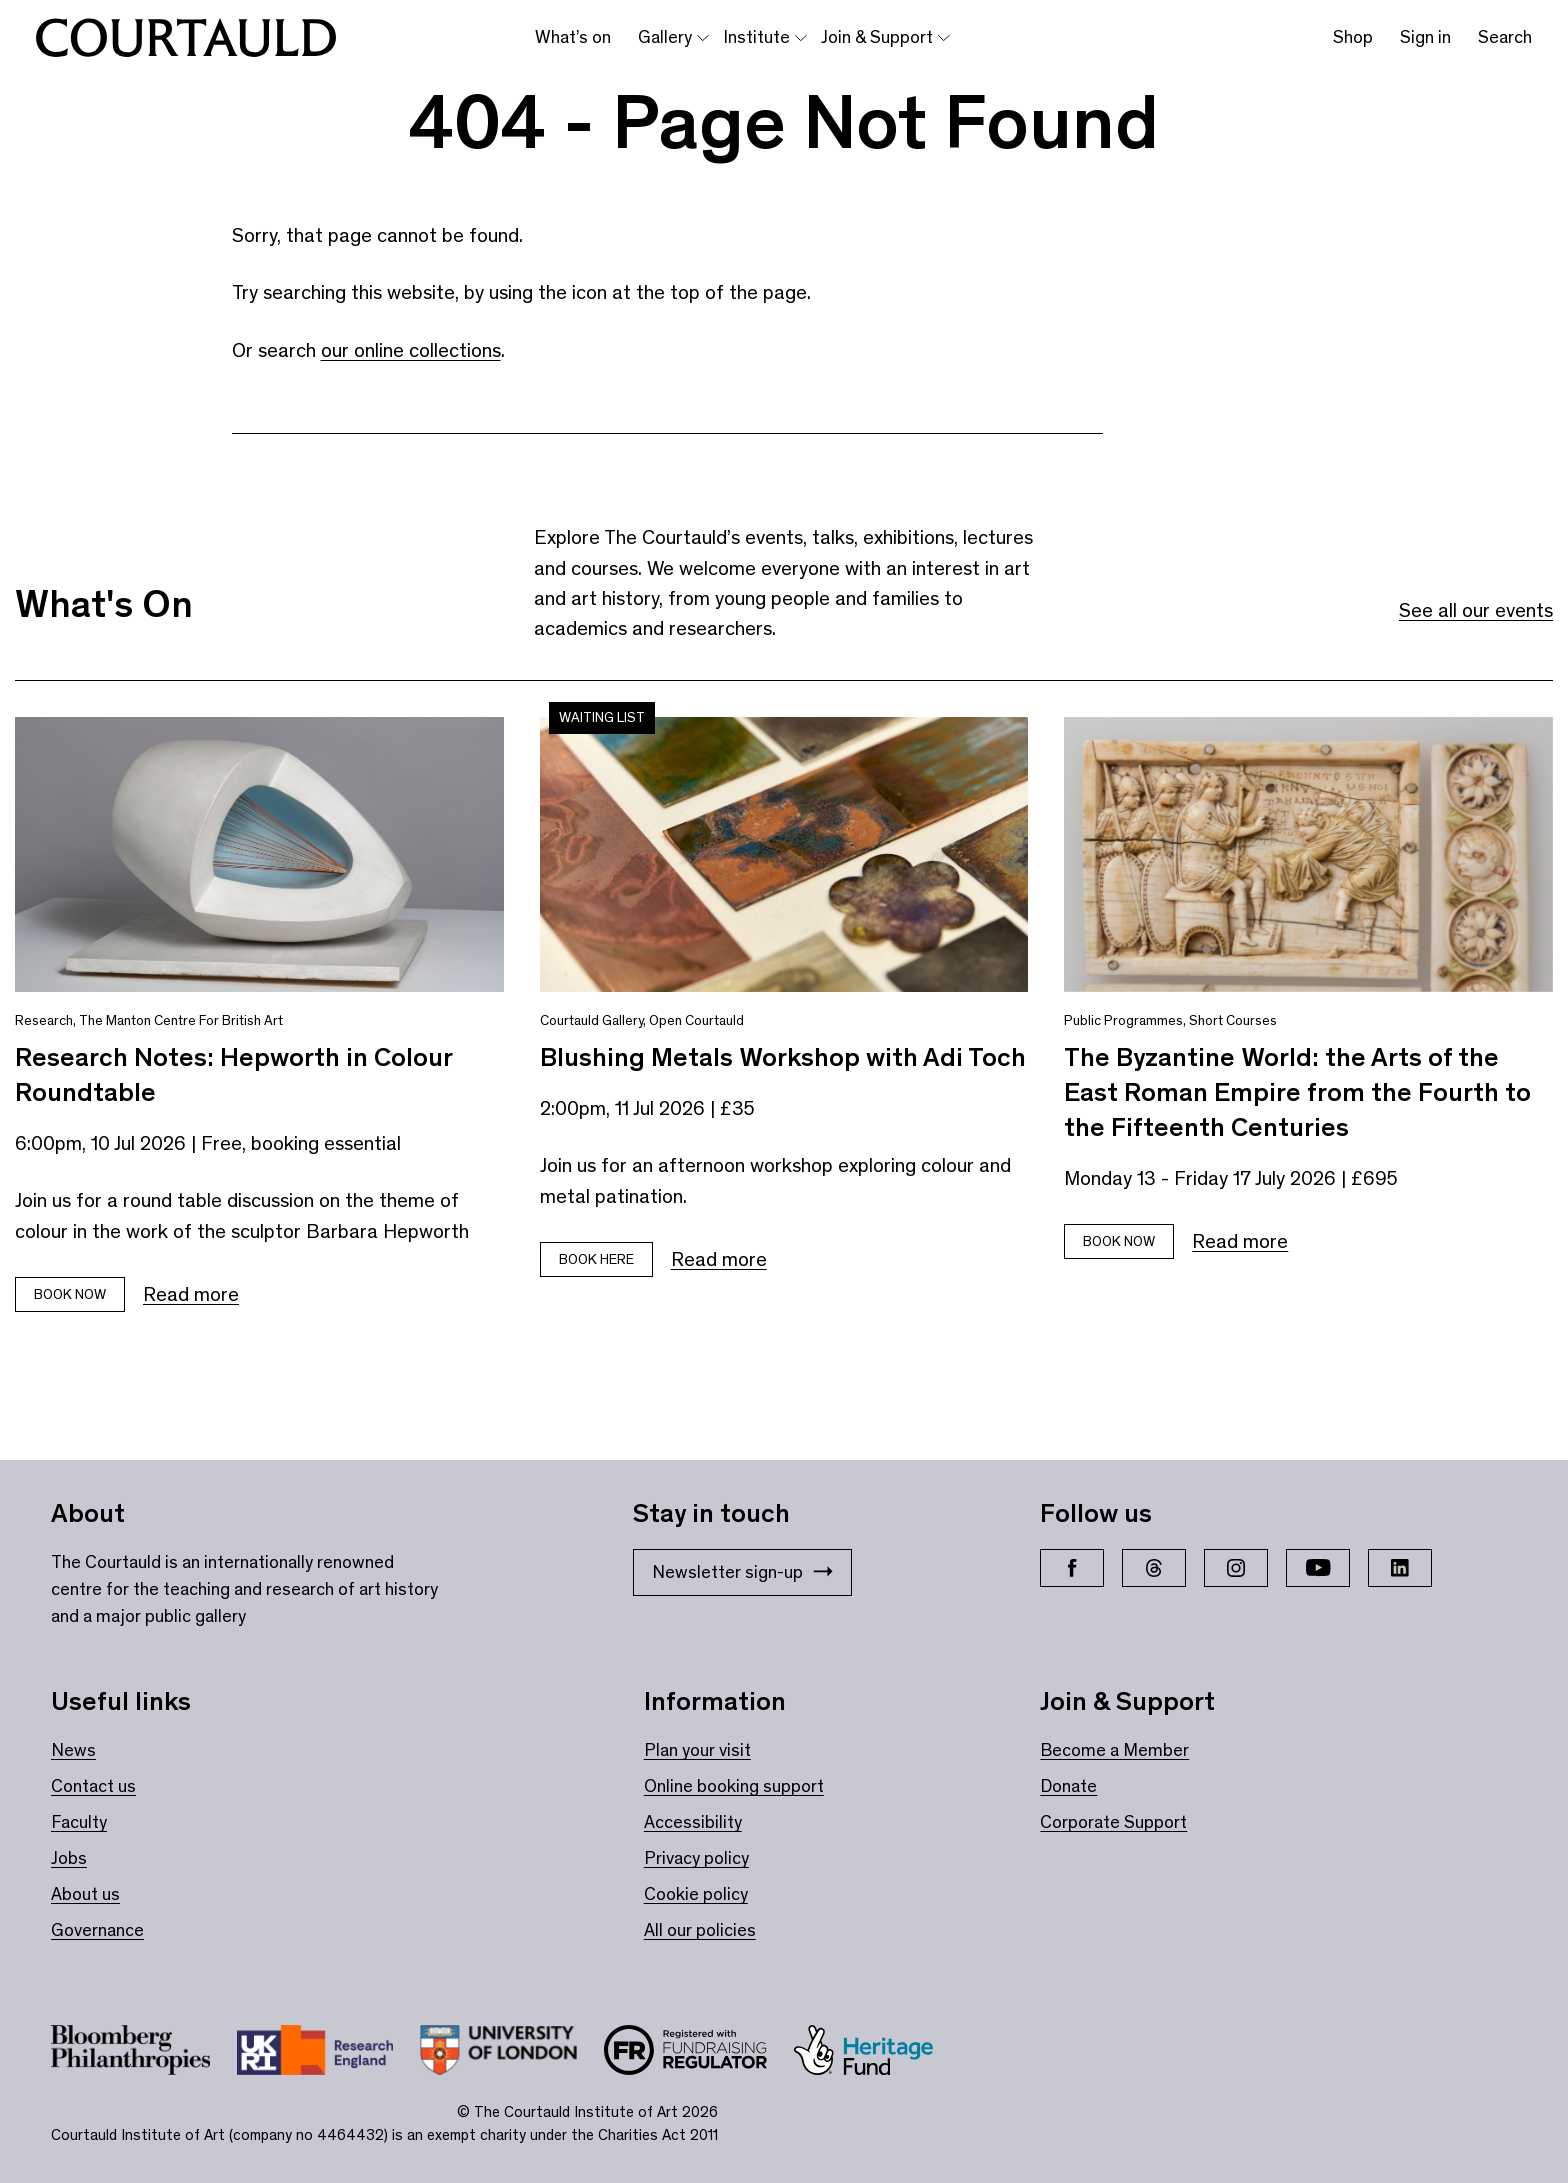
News (73, 1750)
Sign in (1425, 37)
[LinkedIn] (1400, 1568)
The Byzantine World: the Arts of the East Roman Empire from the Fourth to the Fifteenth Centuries (1297, 1092)
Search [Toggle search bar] (1505, 37)
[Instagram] (1236, 1568)
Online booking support (734, 1786)
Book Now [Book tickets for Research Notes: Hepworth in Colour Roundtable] (70, 1294)
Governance (97, 1930)
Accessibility (693, 1822)
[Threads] (1154, 1568)
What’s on (573, 37)
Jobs (69, 1858)
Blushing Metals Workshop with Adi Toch (783, 1057)
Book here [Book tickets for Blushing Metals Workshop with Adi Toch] (596, 1259)
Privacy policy (696, 1858)
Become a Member (1114, 1750)
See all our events (1476, 610)
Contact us (93, 1786)
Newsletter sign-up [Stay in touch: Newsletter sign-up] (742, 1572)
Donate (1068, 1786)
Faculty (79, 1822)
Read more (191, 1294)
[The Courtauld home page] (186, 38)
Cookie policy (696, 1894)
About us (85, 1894)
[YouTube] (1318, 1568)
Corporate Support (1113, 1822)
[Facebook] (1072, 1568)
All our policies (700, 1930)
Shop (1353, 37)
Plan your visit (697, 1750)
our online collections (411, 350)
